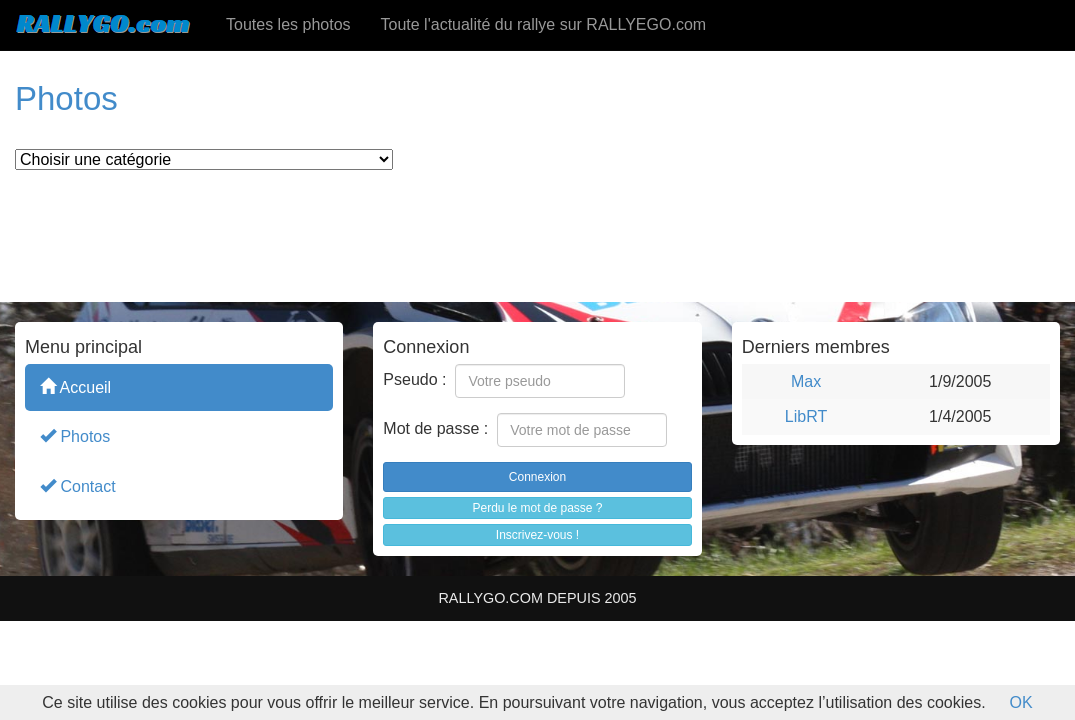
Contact (78, 485)
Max (806, 381)
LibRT (806, 416)
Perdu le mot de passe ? (537, 508)
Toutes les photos (288, 24)
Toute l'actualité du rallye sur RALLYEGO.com (544, 24)
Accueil (75, 386)
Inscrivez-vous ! (537, 535)
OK (1021, 702)
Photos (75, 435)
